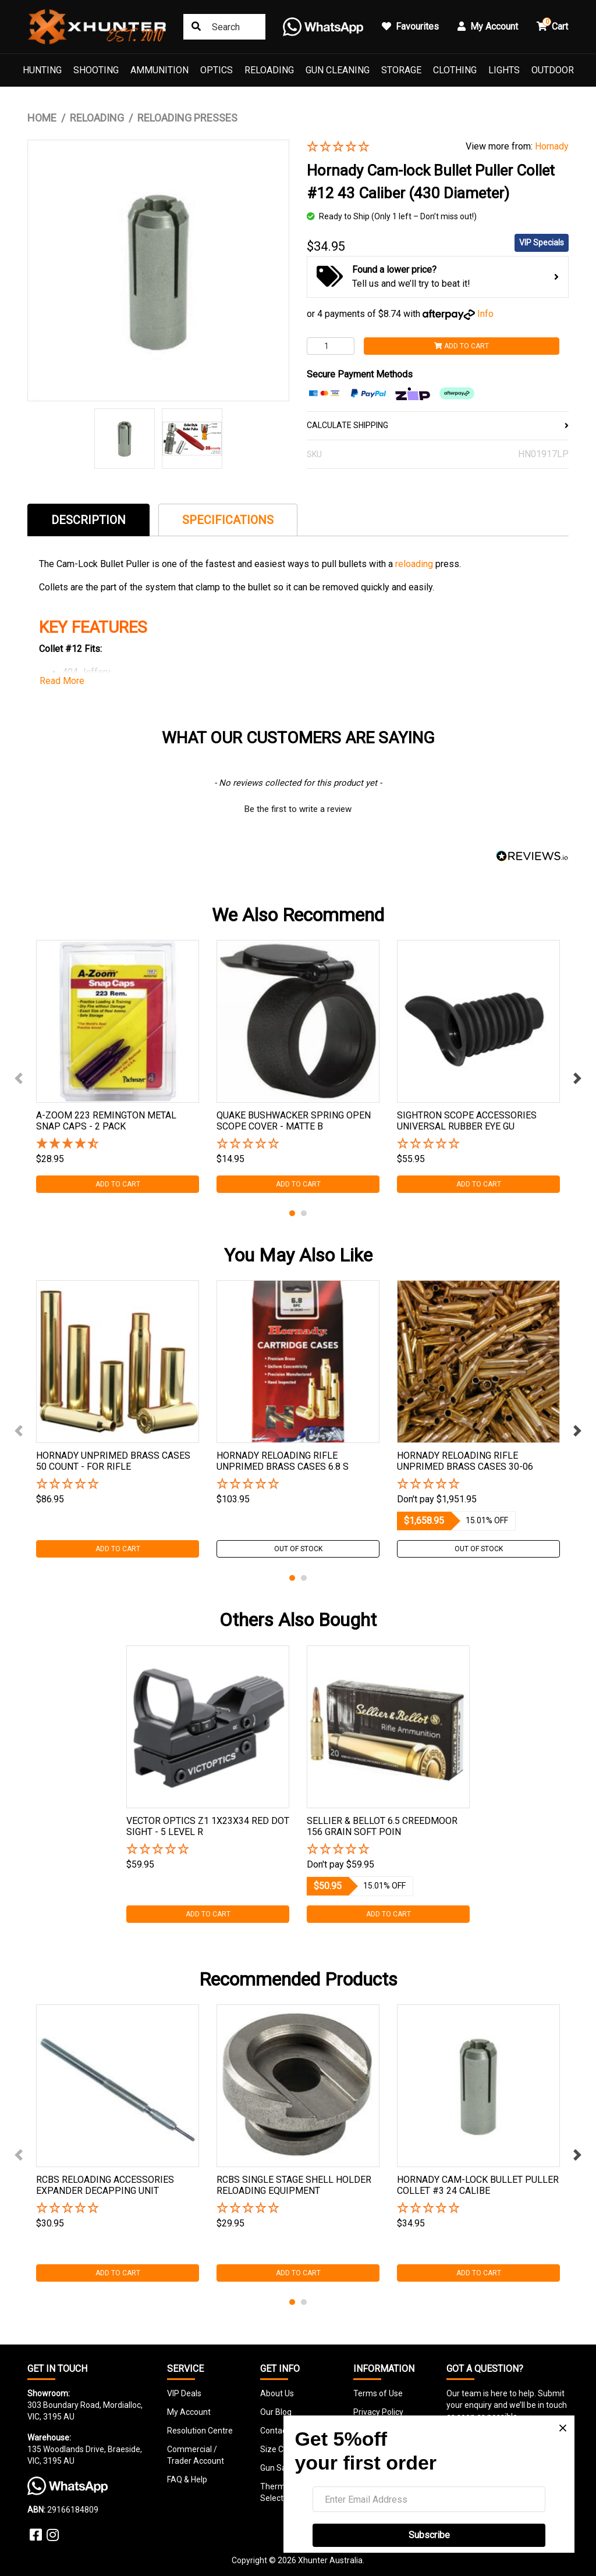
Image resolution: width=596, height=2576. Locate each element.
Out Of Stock (298, 1549)
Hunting (42, 70)
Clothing (455, 70)
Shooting (96, 70)
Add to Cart (461, 346)
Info (485, 313)
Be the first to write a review (298, 809)
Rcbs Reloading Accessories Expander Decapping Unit (105, 2185)
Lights (504, 70)
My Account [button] (487, 26)
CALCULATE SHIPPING (438, 425)
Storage (401, 70)
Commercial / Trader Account (195, 2455)
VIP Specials (541, 242)
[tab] (88, 520)
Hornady (552, 146)
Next (577, 1078)
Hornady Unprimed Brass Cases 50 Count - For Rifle (113, 1461)
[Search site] (196, 27)
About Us (277, 2393)
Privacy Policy (378, 2412)
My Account (189, 2412)
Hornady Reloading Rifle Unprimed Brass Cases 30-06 (465, 1461)
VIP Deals (184, 2393)
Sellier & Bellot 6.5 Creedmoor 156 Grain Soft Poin (382, 1826)
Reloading (269, 70)
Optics (216, 70)
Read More (62, 680)
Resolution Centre (200, 2430)
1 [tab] (292, 1213)
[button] (377, 147)
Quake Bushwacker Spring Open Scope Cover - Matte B (294, 1121)
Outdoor (552, 70)
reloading (414, 563)
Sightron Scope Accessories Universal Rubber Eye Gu (467, 1121)
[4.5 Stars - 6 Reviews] (117, 1144)
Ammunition (159, 70)
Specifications (228, 520)
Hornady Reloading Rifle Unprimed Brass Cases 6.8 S (283, 1461)
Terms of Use (378, 2393)
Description (88, 520)
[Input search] (224, 27)
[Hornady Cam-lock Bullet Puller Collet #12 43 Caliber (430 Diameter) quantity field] (330, 346)
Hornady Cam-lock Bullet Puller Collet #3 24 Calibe (478, 2185)
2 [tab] (304, 1213)
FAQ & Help (187, 2479)
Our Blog (276, 2412)
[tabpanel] (117, 1066)
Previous (18, 1078)
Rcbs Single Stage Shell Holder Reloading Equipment (294, 2185)
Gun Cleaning (338, 70)
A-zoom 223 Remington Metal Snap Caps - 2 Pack (106, 1121)
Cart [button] (552, 24)
